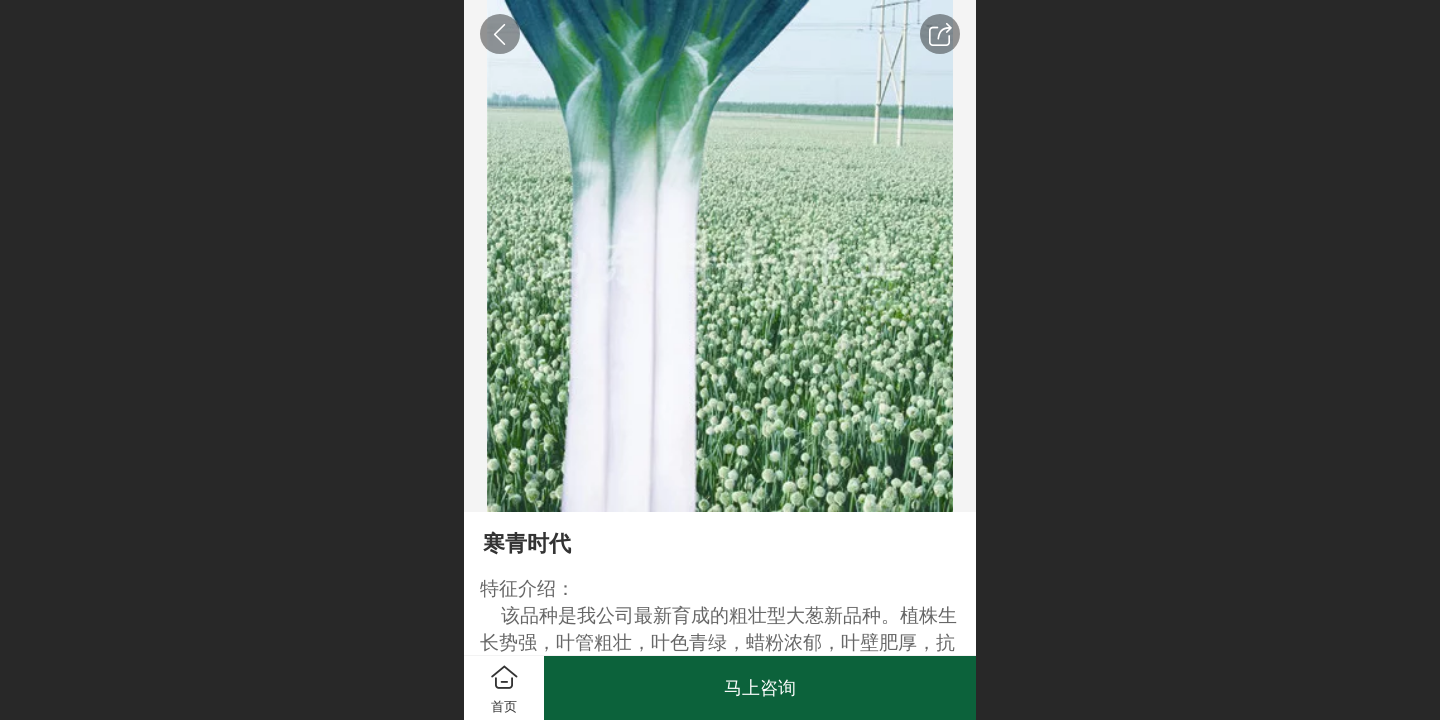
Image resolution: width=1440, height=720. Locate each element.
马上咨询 (760, 688)
